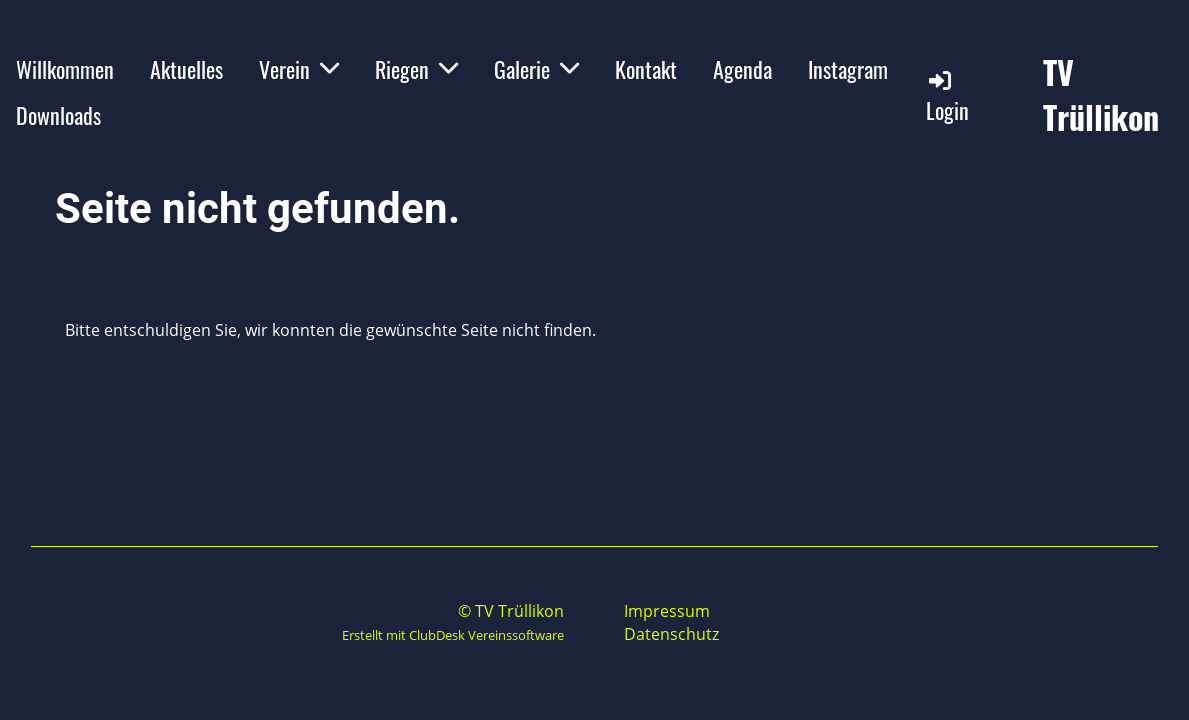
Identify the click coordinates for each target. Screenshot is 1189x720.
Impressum (667, 611)
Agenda (742, 69)
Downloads (58, 115)
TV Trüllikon (1101, 95)
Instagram (848, 69)
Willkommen (65, 69)
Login (947, 96)
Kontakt (646, 69)
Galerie (536, 69)
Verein (299, 69)
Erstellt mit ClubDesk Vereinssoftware (453, 635)
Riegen (416, 69)
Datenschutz (671, 634)
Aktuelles (186, 69)
